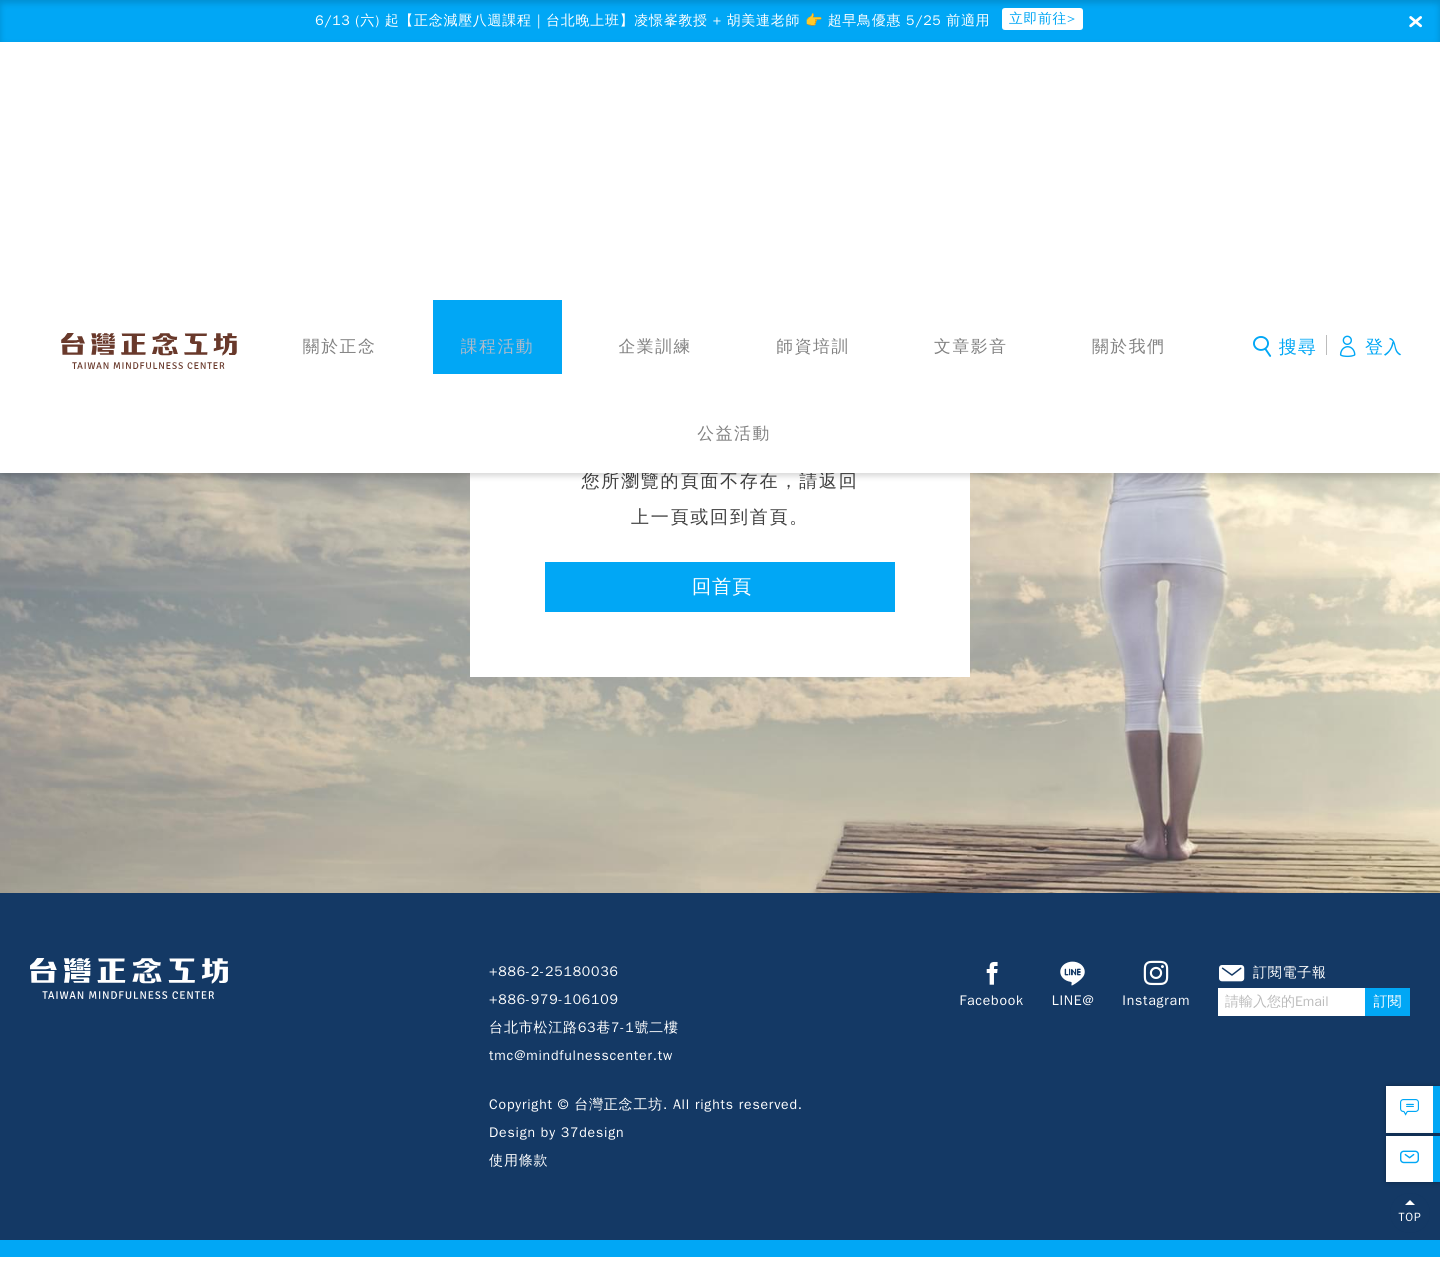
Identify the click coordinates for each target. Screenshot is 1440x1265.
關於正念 (355, 107)
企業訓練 (618, 107)
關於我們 (1011, 107)
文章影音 (880, 107)
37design (592, 1140)
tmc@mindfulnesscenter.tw (581, 1063)
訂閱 (1388, 1010)
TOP (1409, 1229)
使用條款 (518, 1168)
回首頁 (722, 593)
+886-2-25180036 (554, 979)
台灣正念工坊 (164, 102)
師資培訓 (749, 107)
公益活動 (1142, 107)
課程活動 (486, 107)
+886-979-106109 (554, 1007)
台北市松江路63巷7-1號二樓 (584, 1035)
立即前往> (1091, 22)
